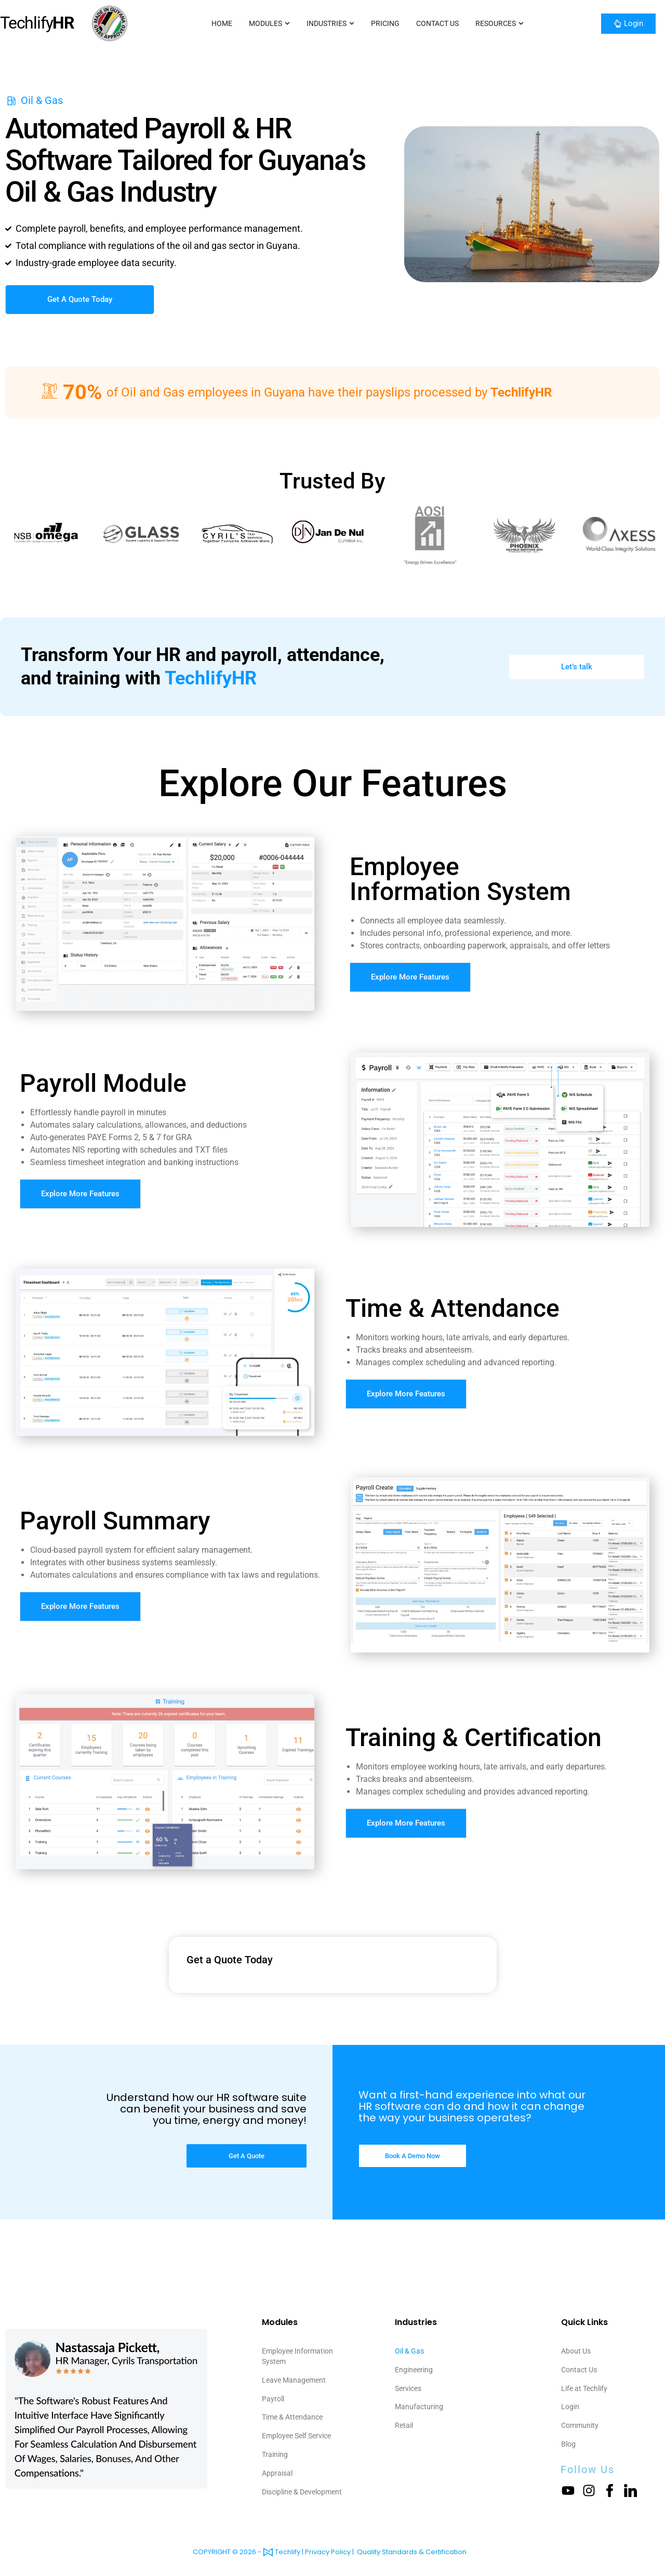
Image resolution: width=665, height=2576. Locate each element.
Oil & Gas (409, 2351)
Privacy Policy (328, 2552)
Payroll (273, 2399)
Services (408, 2388)
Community (579, 2426)
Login (570, 2407)
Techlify (37, 23)
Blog (568, 2444)
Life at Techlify (584, 2388)
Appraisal (277, 2473)
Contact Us (579, 2370)
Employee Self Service (296, 2436)
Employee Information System (297, 2356)
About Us (576, 2351)
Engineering (414, 2370)
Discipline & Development (302, 2492)
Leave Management (294, 2380)
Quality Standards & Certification (412, 2552)
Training (275, 2455)
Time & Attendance (292, 2417)
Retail (404, 2426)
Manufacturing (419, 2407)
